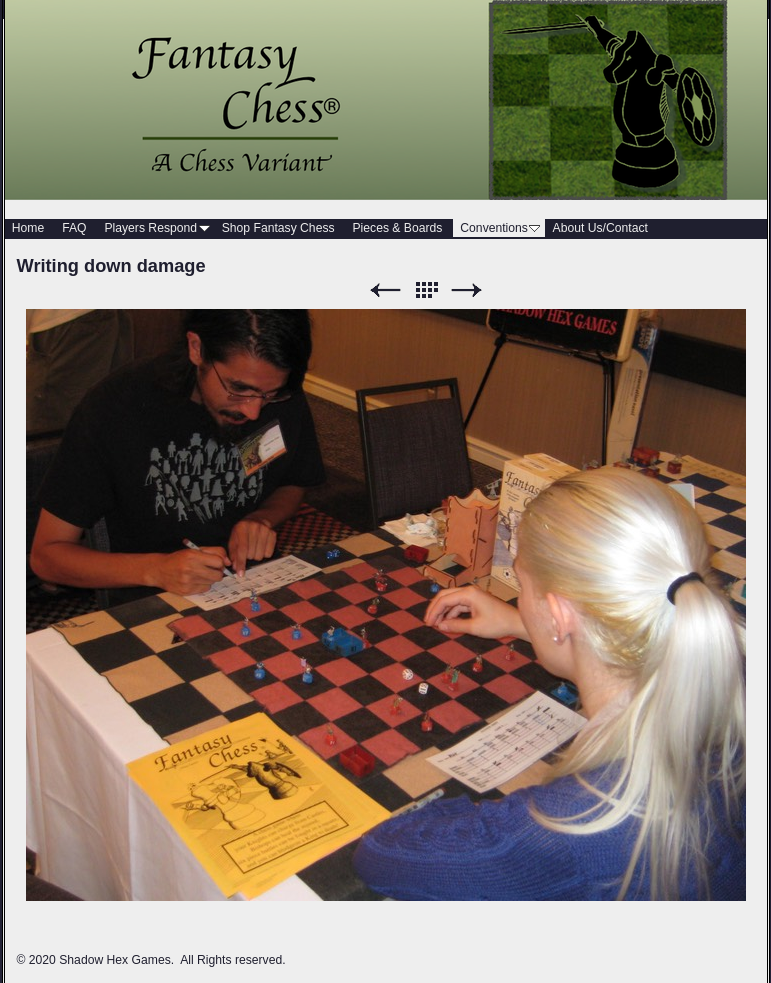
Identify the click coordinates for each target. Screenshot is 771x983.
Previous (385, 290)
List (426, 290)
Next (467, 290)
